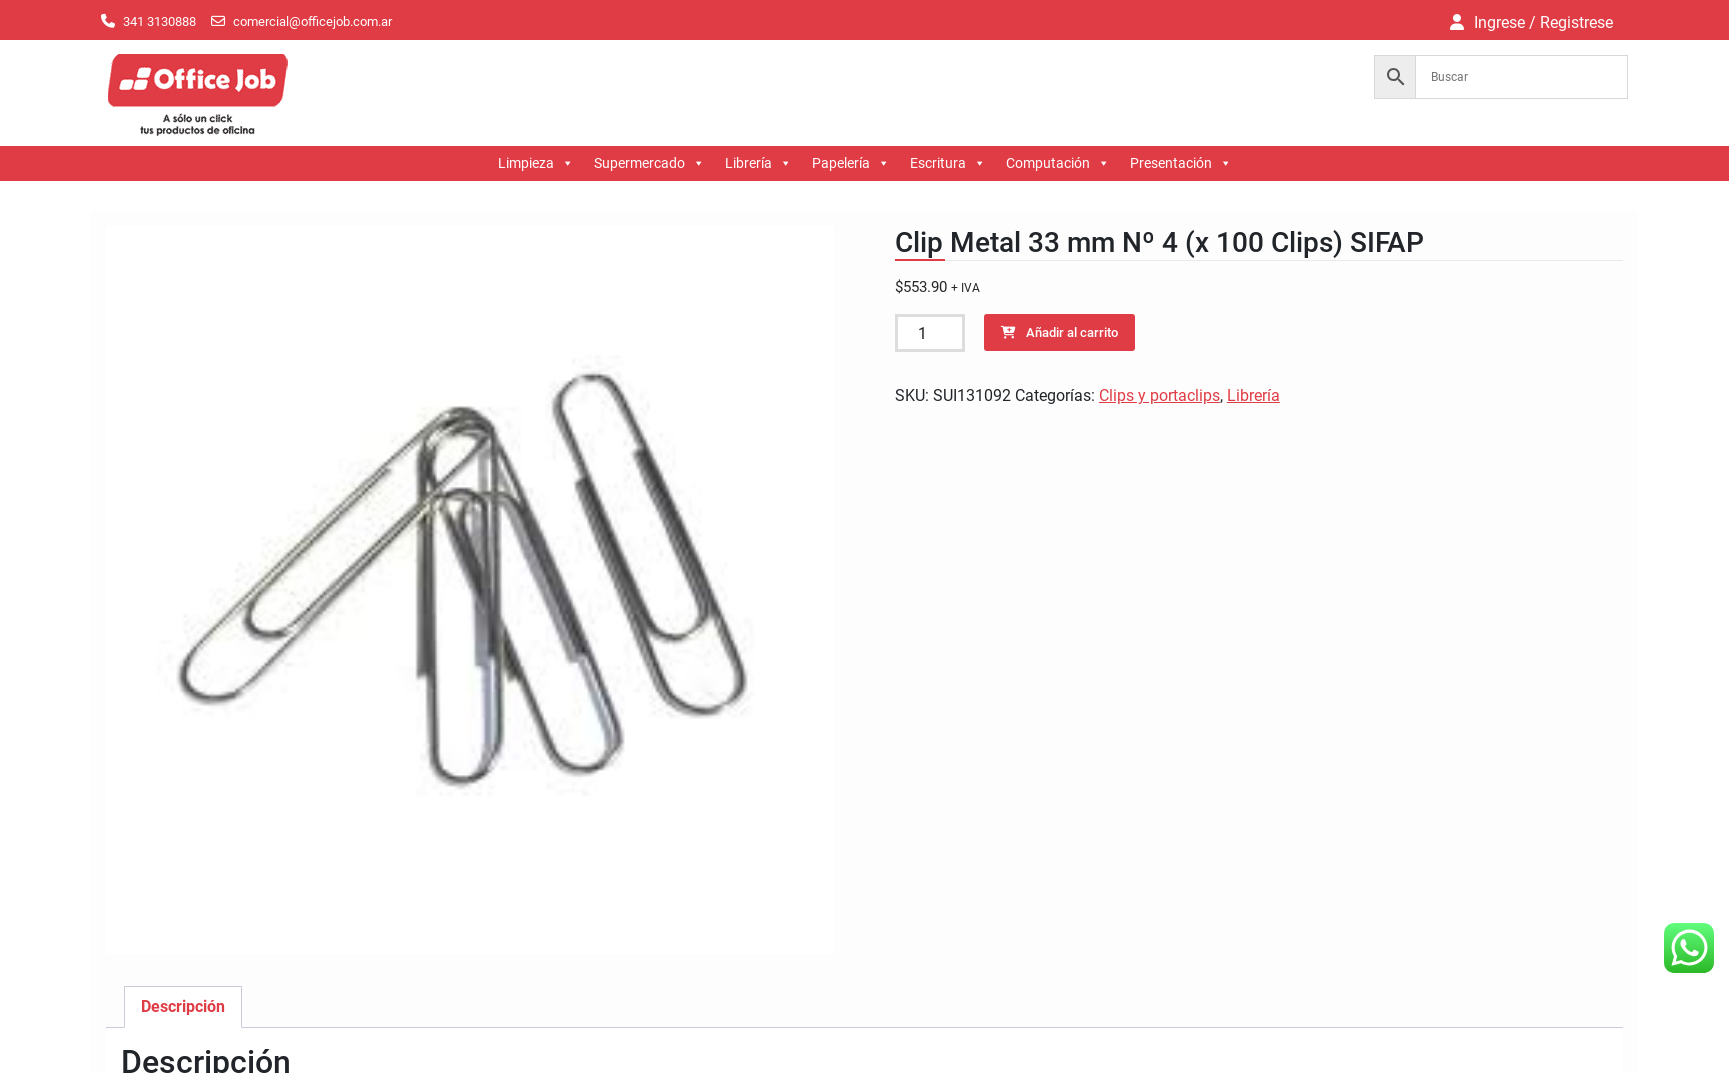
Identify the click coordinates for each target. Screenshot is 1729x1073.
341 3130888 (159, 21)
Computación (1058, 163)
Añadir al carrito (1072, 332)
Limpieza (536, 163)
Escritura (948, 163)
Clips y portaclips (1159, 395)
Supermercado (649, 163)
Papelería (851, 163)
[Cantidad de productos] (930, 333)
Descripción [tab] (183, 1006)
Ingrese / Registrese (1543, 22)
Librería (758, 163)
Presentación (1181, 163)
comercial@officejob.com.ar (312, 21)
